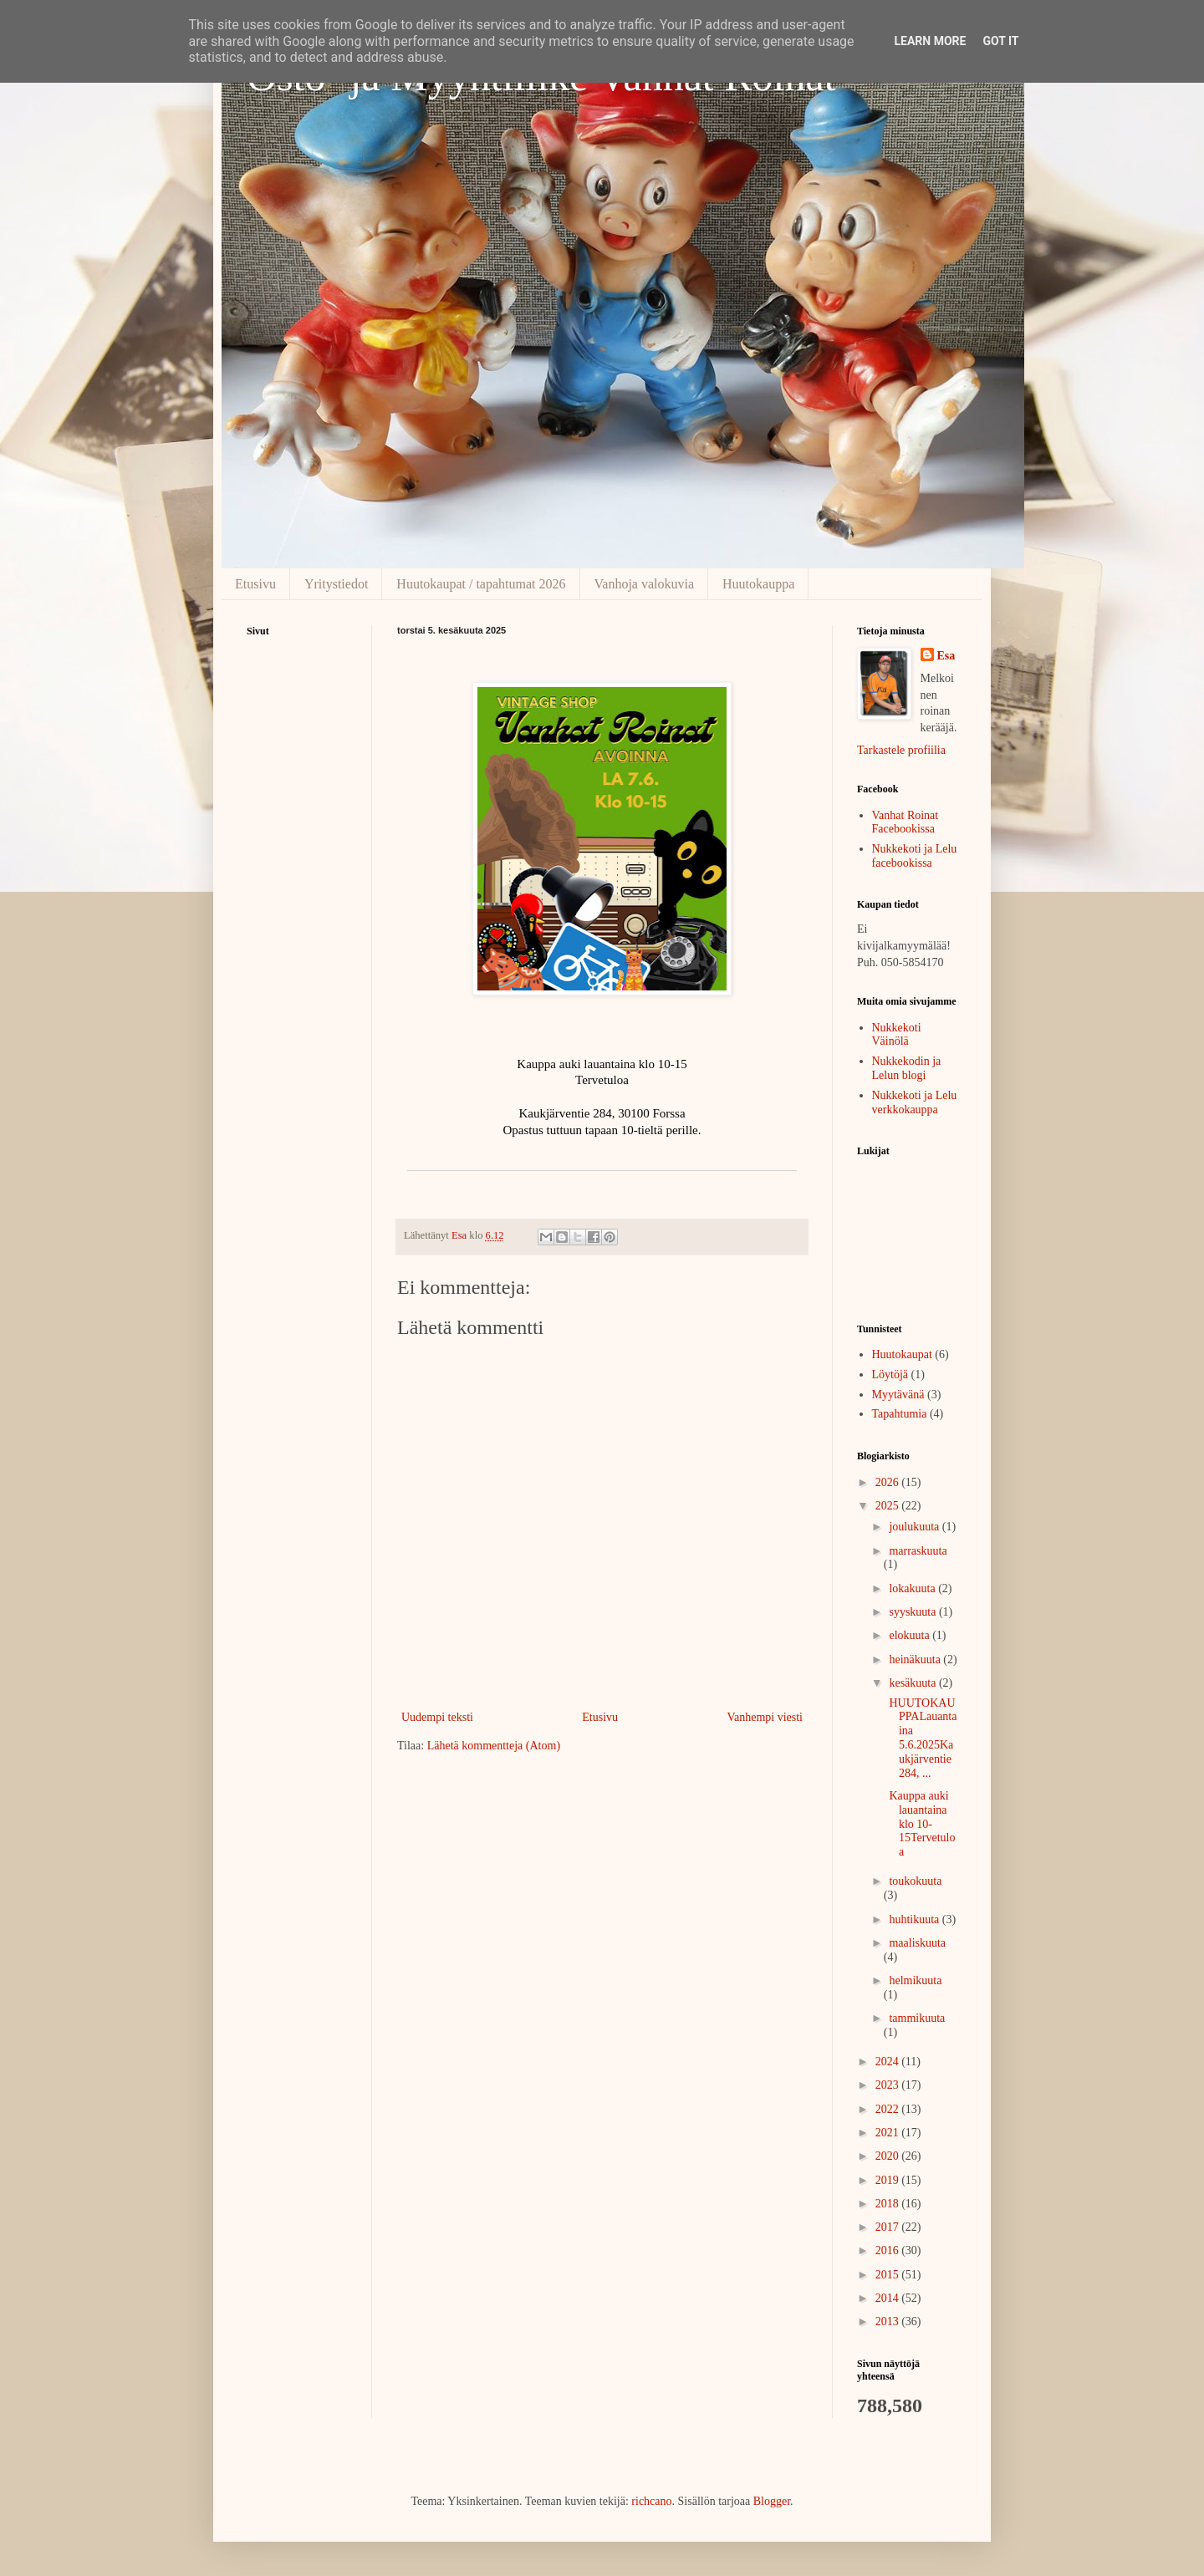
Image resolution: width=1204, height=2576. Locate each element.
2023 (888, 2085)
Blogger (771, 2501)
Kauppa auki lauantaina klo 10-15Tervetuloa (920, 1823)
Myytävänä (898, 1394)
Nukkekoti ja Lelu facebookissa (914, 856)
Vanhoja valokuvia (644, 584)
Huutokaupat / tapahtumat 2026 (480, 584)
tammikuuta (917, 2018)
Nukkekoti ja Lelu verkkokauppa (914, 1102)
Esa (946, 655)
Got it (1000, 41)
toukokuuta (915, 1881)
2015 (888, 2274)
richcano (651, 2501)
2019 (888, 2180)
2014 (888, 2298)
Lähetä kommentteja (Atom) (493, 1745)
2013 (888, 2321)
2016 (888, 2250)
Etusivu (255, 584)
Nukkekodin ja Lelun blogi (906, 1068)
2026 (888, 1482)
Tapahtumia (899, 1414)
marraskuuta (917, 1551)
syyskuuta (914, 1612)
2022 (888, 2109)
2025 (888, 1505)
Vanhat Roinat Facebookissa (905, 822)
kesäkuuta (913, 1683)
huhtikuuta (915, 1919)
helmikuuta (915, 1980)
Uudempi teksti (437, 1717)
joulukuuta (915, 1526)
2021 (888, 2132)
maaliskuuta (917, 1943)
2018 (888, 2203)
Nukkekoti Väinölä (896, 1034)
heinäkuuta (916, 1659)
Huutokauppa (758, 584)
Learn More (930, 41)
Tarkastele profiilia (901, 750)
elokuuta (910, 1635)
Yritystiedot (336, 584)
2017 (888, 2227)
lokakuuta (913, 1588)
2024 (888, 2061)
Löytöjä (890, 1374)
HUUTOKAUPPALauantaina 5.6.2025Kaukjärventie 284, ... (921, 1738)
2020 (888, 2156)
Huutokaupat (902, 1354)
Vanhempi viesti (765, 1717)
